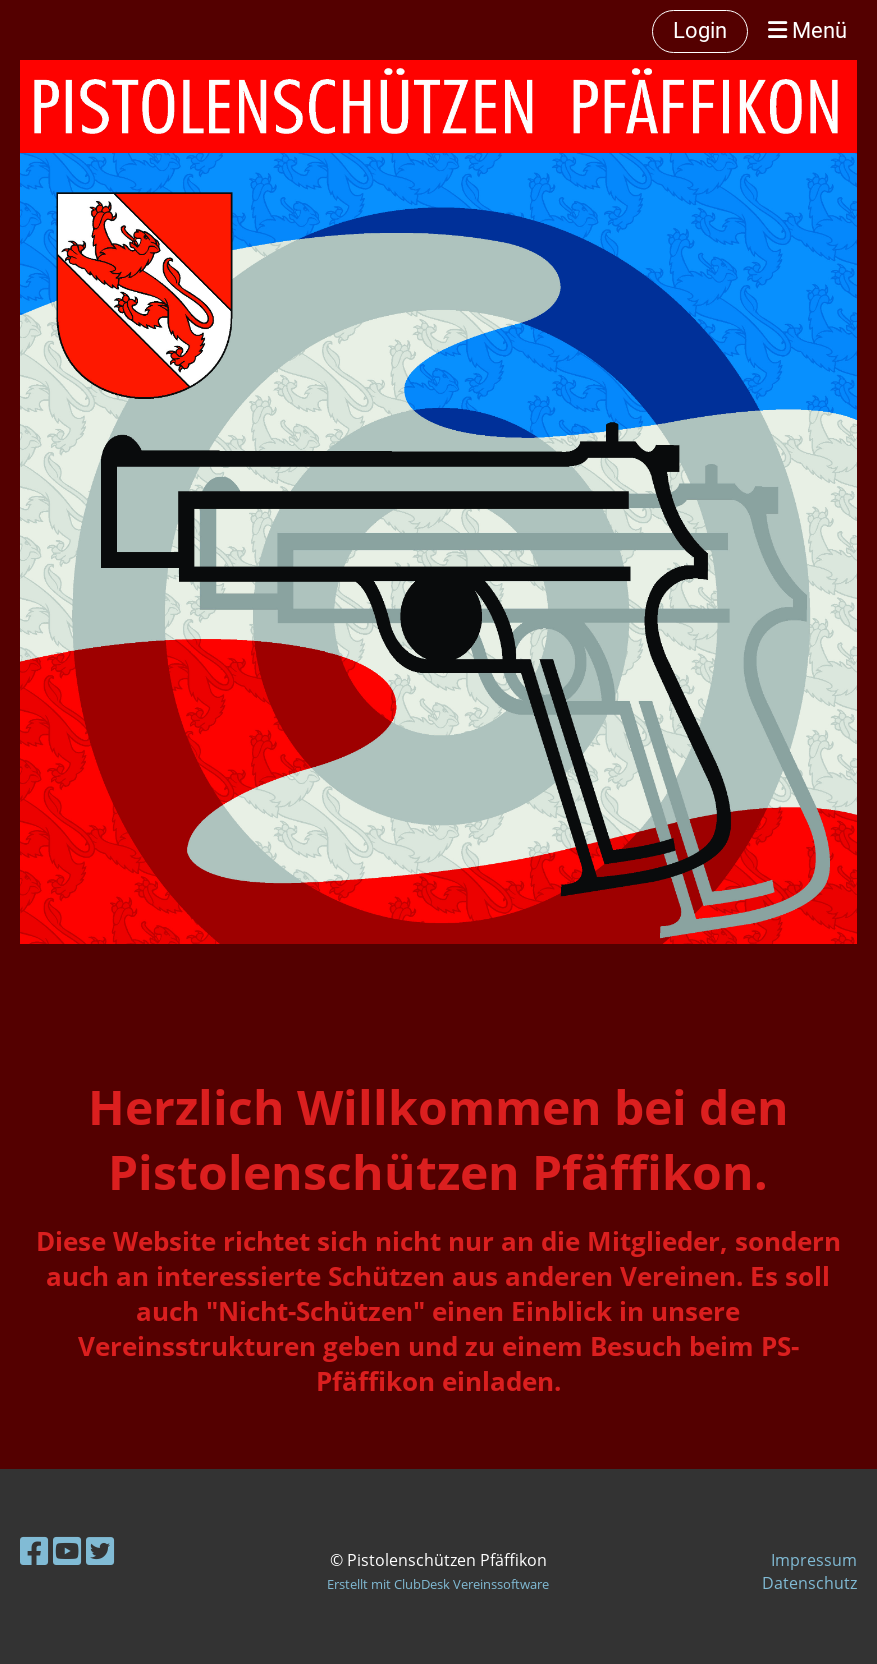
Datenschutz (809, 1583)
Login (700, 30)
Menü (807, 30)
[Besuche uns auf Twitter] (100, 1550)
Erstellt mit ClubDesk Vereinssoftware (438, 1584)
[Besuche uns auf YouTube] (67, 1550)
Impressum (814, 1560)
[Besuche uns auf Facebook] (34, 1550)
